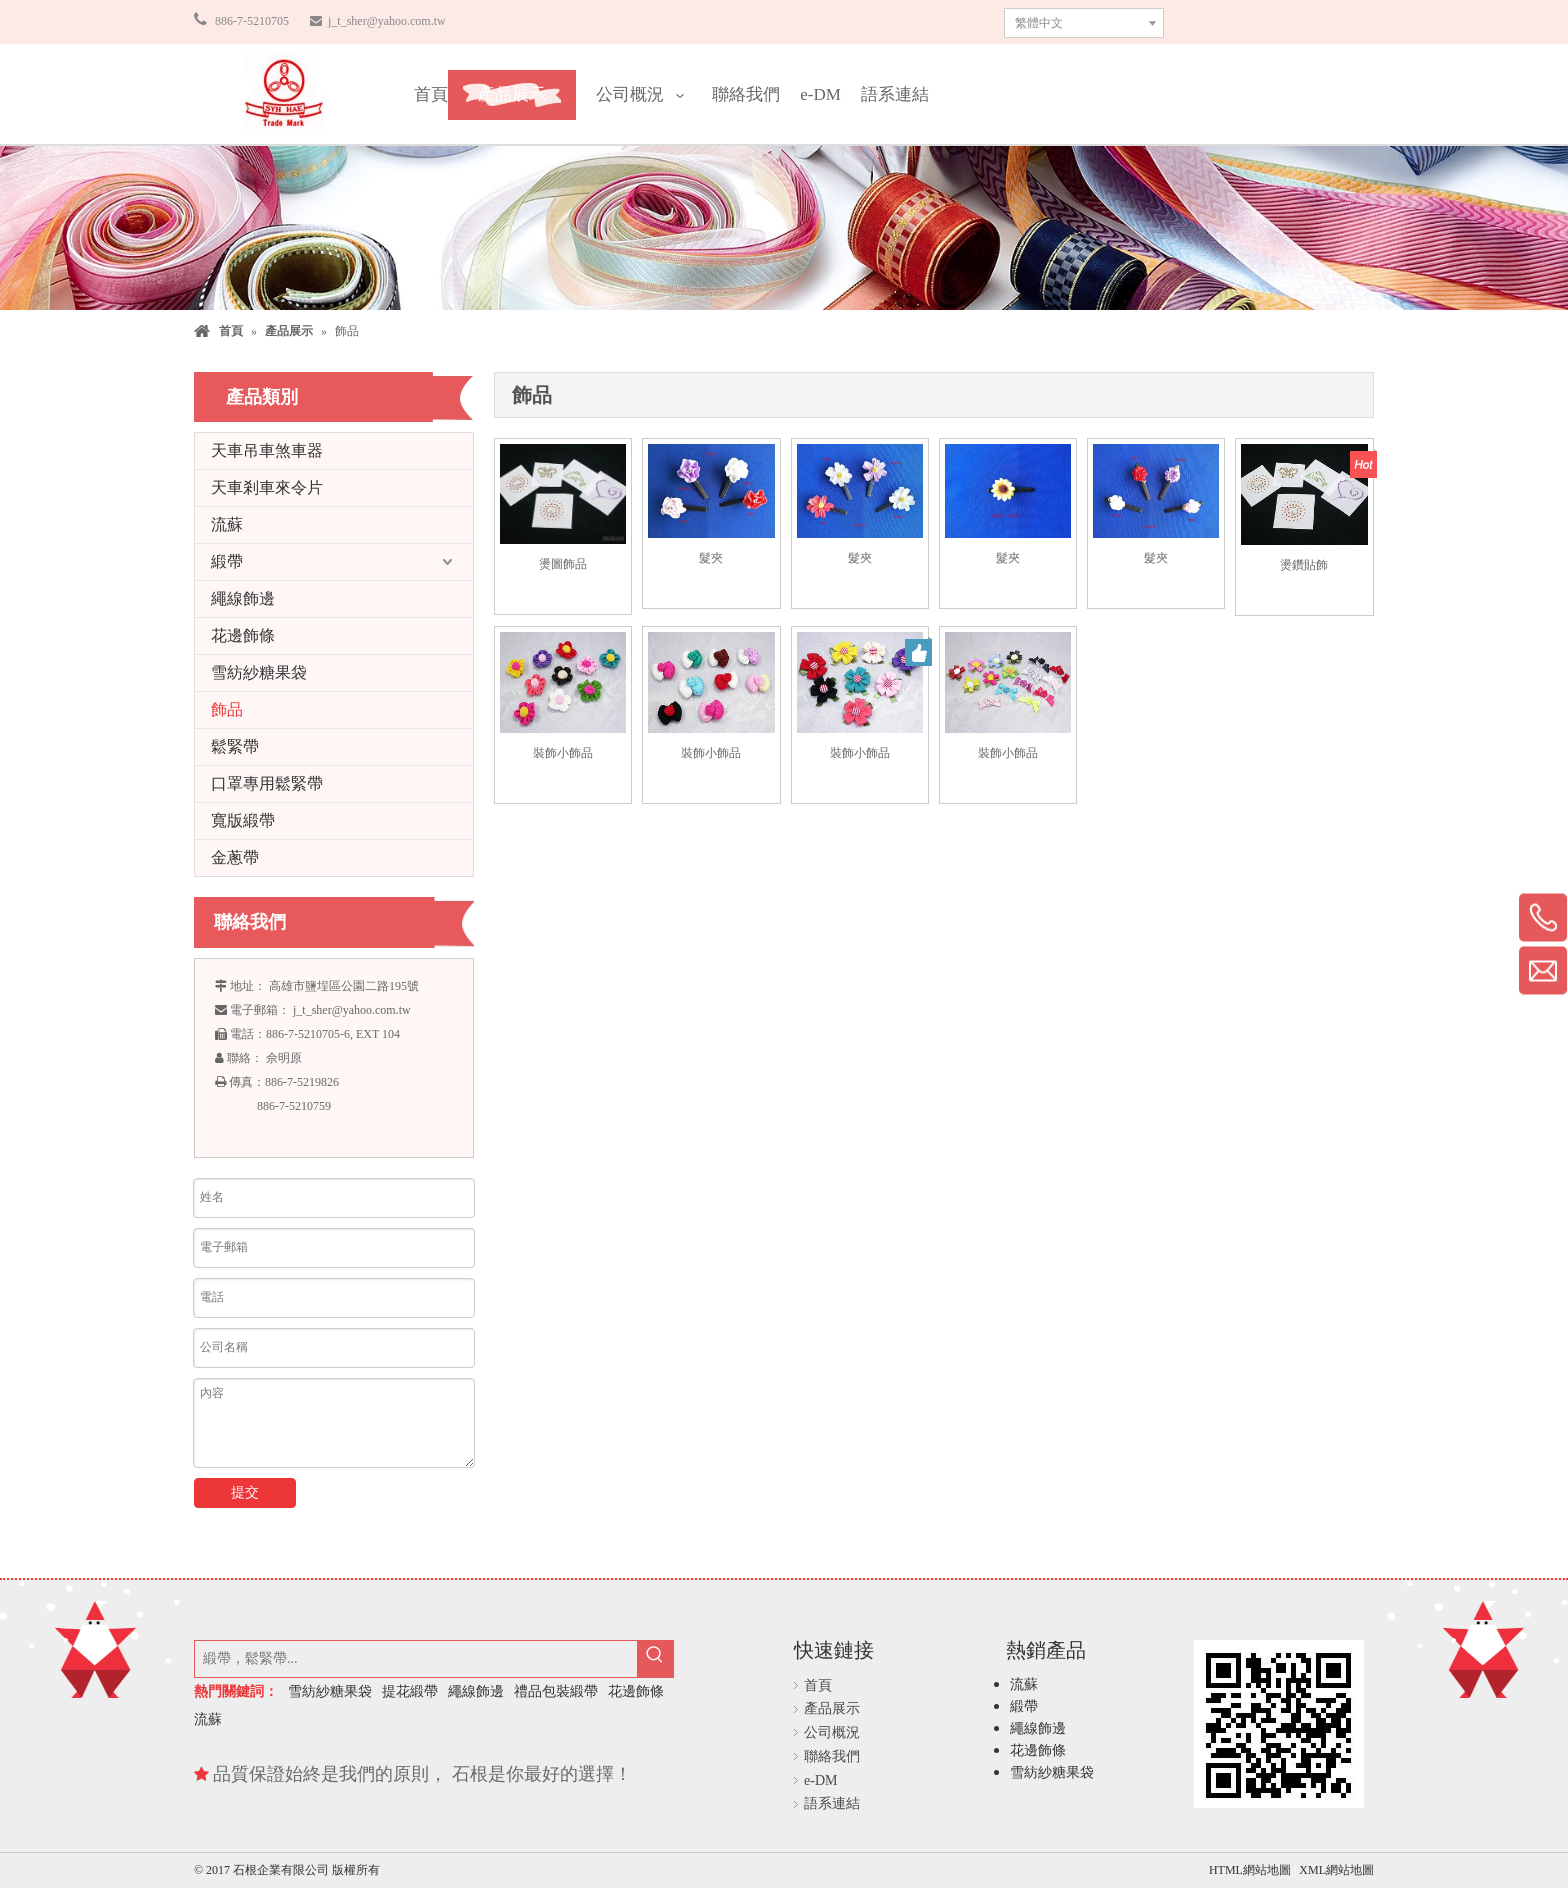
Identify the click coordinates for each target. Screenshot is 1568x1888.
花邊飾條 (243, 635)
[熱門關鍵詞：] (655, 1659)
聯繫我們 (1284, 20)
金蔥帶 (235, 857)
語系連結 (832, 1803)
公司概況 (832, 1732)
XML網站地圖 (1336, 1870)
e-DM (820, 1780)
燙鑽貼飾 (1304, 565)
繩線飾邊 (243, 598)
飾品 (227, 709)
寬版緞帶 (243, 820)
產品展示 (832, 1708)
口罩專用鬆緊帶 (267, 783)
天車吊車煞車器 (267, 450)
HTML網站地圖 (1251, 1870)
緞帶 (227, 561)
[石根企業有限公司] (284, 94)
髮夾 (711, 558)
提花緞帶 (410, 1691)
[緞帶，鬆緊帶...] (416, 1659)
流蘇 (227, 524)
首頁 (818, 1685)
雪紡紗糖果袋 (259, 672)
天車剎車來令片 (267, 487)
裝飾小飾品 (563, 753)
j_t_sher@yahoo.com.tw (385, 21)
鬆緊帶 (235, 746)
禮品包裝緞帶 (556, 1691)
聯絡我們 (832, 1756)
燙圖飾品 (563, 564)
